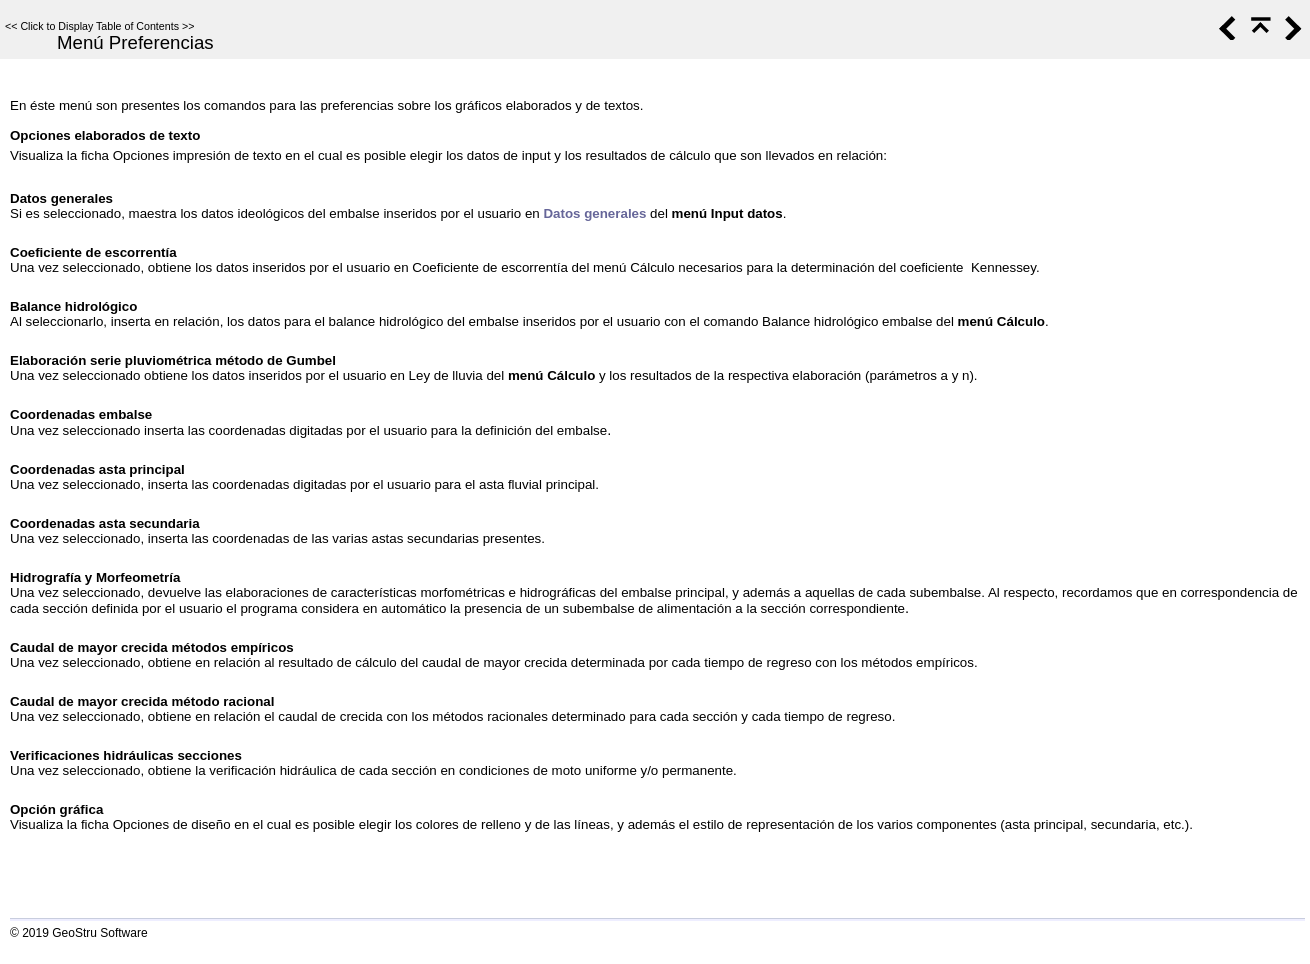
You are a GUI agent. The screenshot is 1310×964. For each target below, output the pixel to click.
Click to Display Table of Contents (99, 26)
